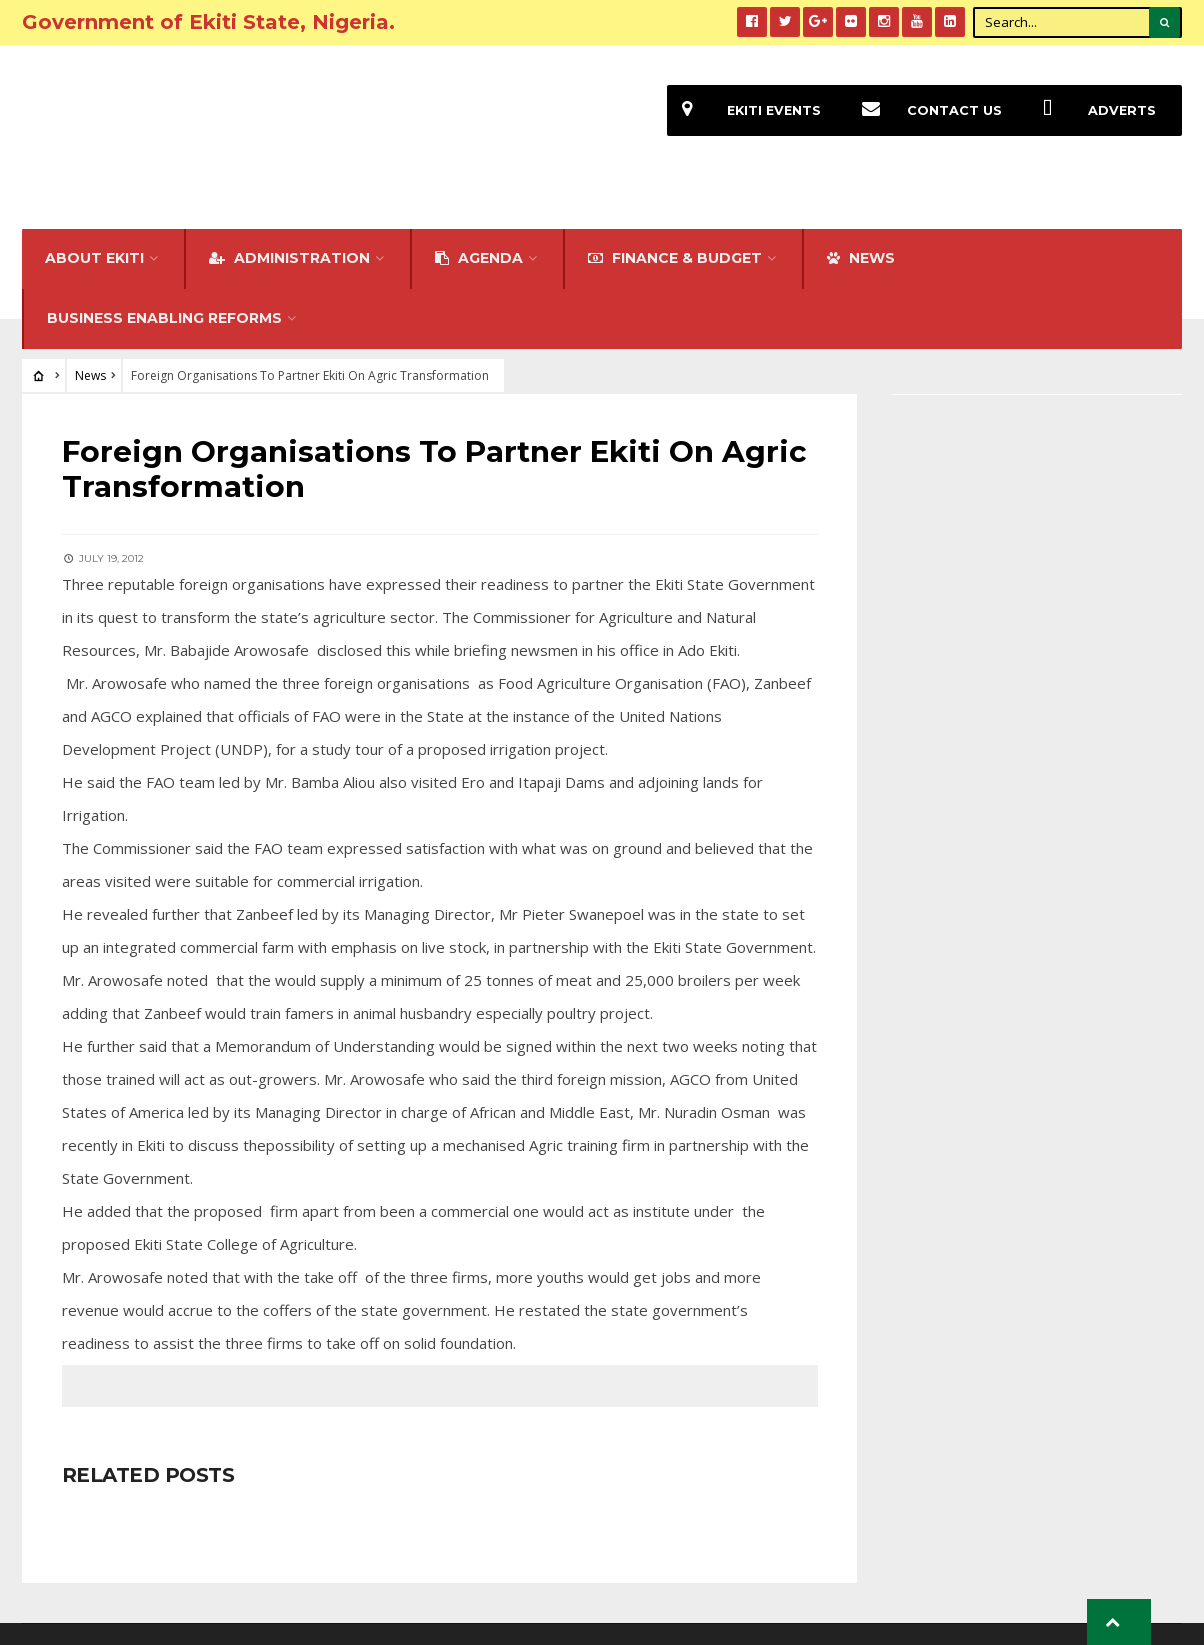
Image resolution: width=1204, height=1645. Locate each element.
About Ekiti (94, 224)
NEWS (861, 224)
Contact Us (924, 110)
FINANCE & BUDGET (675, 224)
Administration (289, 224)
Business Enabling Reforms (164, 284)
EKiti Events (744, 110)
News (90, 341)
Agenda (479, 224)
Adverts (1092, 110)
